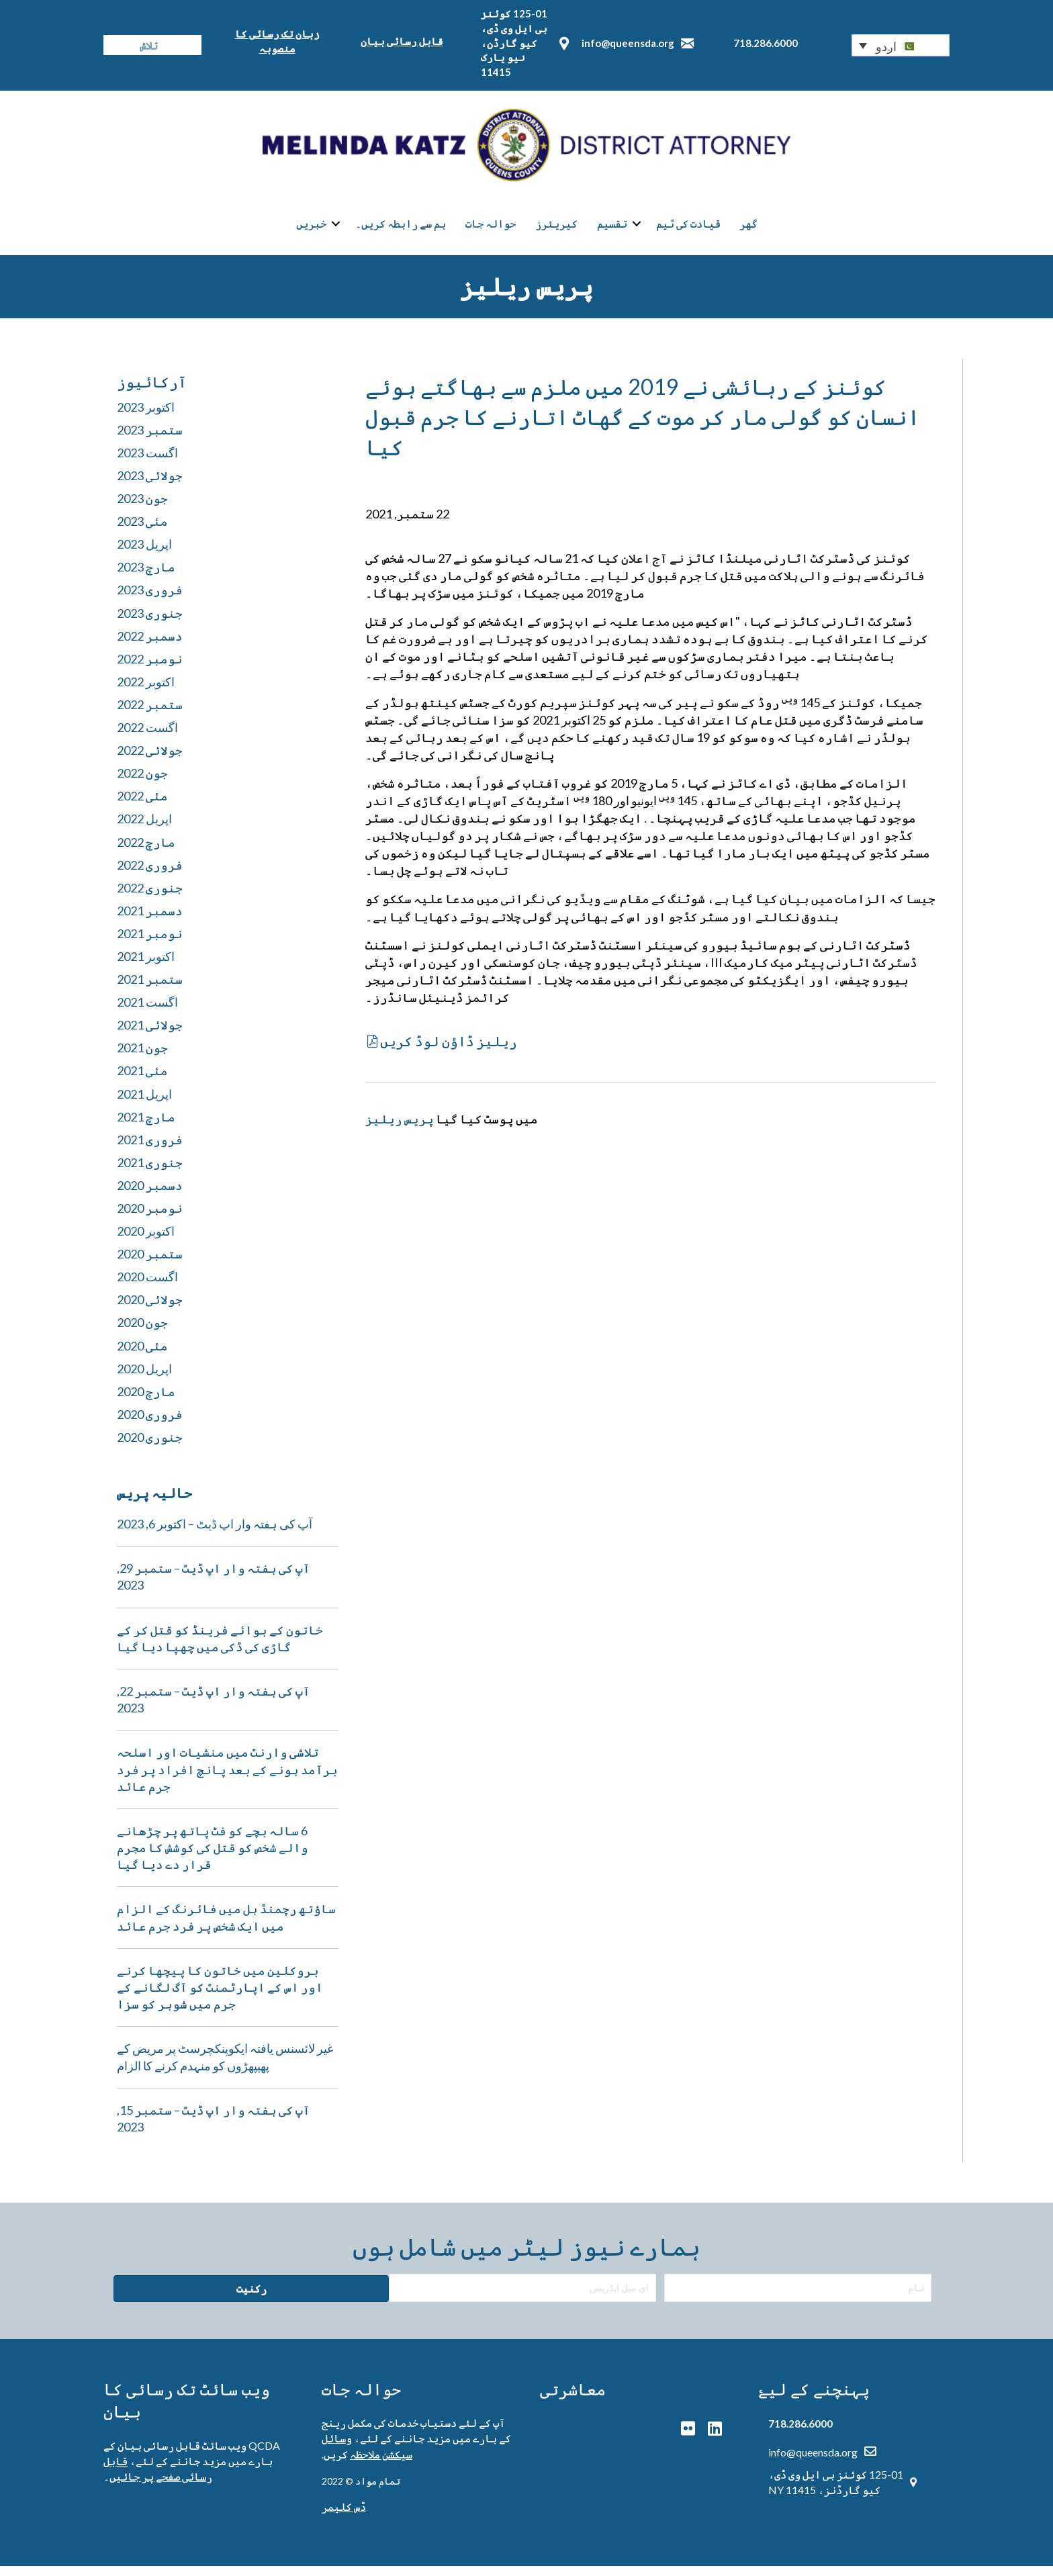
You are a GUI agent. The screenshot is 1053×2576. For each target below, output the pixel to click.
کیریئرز (556, 229)
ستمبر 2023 (150, 439)
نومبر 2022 (150, 668)
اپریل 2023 (144, 554)
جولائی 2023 (150, 484)
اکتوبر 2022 (146, 691)
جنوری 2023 (150, 622)
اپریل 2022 (144, 828)
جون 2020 (142, 1332)
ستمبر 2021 (150, 988)
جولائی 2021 (150, 1034)
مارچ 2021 (146, 1126)
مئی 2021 (142, 1080)
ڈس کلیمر (344, 2516)
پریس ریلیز (399, 1128)
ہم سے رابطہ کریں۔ (400, 229)
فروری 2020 (150, 1423)
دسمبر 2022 (150, 645)
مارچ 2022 (146, 851)
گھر (748, 229)
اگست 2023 (147, 462)
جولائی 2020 (150, 1309)
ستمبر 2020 (150, 1263)
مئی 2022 (142, 805)
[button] (901, 45)
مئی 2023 (142, 531)
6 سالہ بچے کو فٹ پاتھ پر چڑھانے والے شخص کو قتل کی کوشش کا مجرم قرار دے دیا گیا (212, 1857)
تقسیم (612, 229)
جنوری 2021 (150, 1171)
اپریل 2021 (144, 1103)
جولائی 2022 (150, 759)
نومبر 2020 (150, 1217)
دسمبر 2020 (150, 1194)
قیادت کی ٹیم (688, 229)
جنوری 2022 (150, 897)
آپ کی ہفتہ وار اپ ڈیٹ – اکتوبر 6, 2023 (214, 1533)
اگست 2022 (147, 736)
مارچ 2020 (146, 1400)
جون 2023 (142, 507)
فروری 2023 (150, 599)
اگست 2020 (147, 1286)
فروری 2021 (150, 1149)
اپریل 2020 (144, 1378)
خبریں (311, 229)
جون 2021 (142, 1057)
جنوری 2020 (150, 1446)
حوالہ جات (490, 229)
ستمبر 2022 (150, 713)
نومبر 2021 (150, 942)
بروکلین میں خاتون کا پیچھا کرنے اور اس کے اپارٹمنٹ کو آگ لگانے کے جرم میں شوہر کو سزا (220, 1996)
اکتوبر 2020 (146, 1240)
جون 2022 (142, 783)
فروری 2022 (150, 874)
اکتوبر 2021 (146, 965)
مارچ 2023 (146, 576)
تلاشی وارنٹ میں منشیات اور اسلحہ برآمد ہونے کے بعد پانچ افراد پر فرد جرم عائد (227, 1779)
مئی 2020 (142, 1355)
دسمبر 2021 (150, 920)
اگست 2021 (147, 1011)
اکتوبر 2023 (146, 416)
